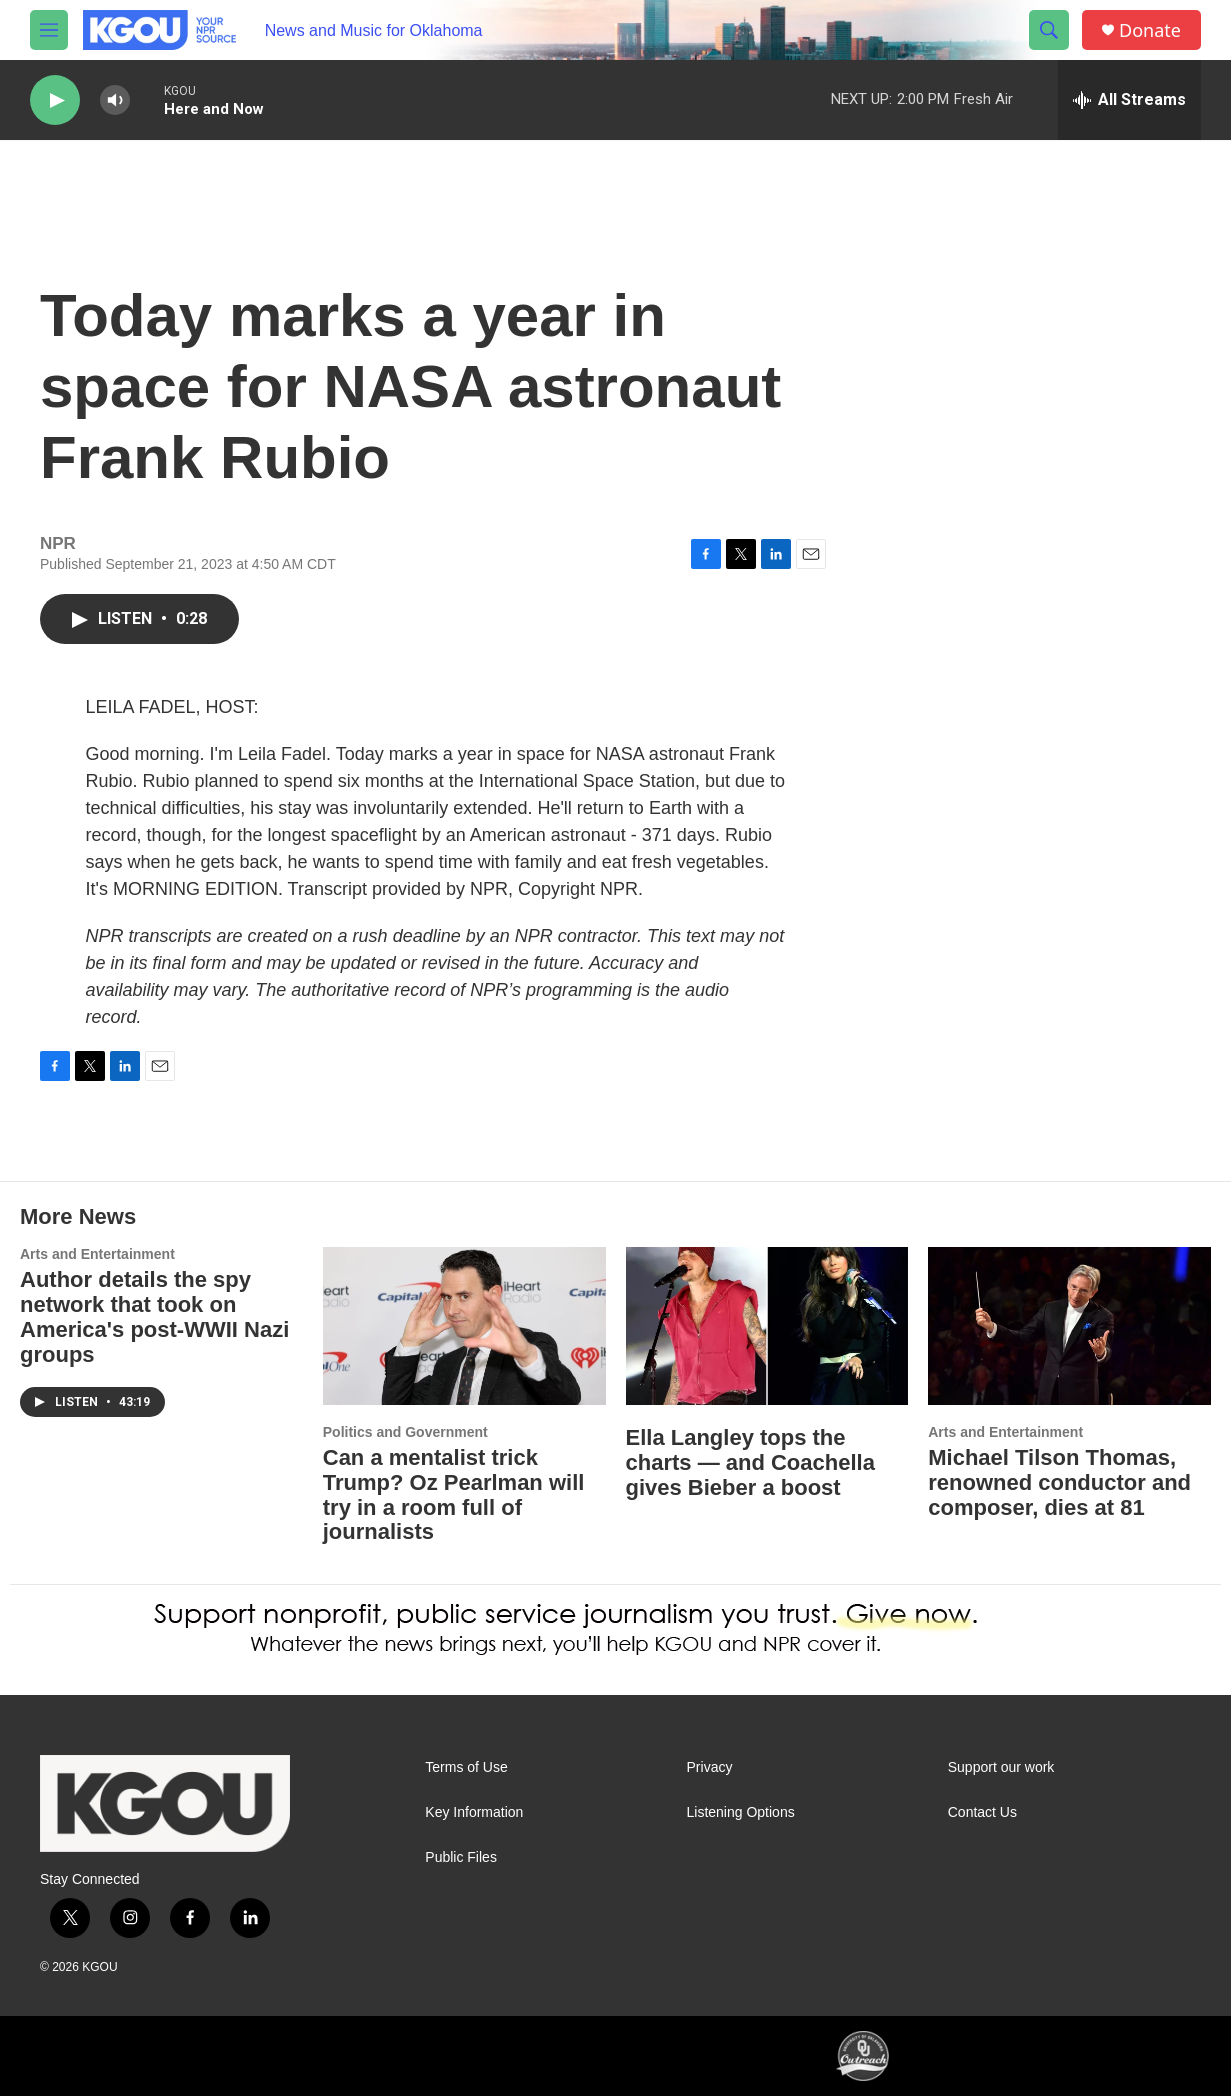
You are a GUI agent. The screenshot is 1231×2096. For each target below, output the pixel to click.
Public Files (461, 1857)
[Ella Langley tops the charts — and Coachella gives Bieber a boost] (767, 1326)
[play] (55, 100)
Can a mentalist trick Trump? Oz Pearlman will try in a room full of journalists (454, 1495)
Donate (1150, 30)
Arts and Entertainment (97, 1254)
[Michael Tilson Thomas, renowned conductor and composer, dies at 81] (1069, 1326)
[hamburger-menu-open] (49, 30)
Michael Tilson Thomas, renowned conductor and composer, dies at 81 (1059, 1482)
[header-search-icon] (1049, 30)
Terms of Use (466, 1767)
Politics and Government (405, 1432)
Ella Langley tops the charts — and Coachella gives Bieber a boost (750, 1462)
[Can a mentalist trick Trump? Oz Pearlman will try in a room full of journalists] (464, 1326)
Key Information (474, 1812)
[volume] (115, 100)
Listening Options (741, 1812)
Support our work (1001, 1767)
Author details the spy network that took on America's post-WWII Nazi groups (154, 1317)
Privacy (710, 1767)
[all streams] (1129, 100)
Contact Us (982, 1812)
